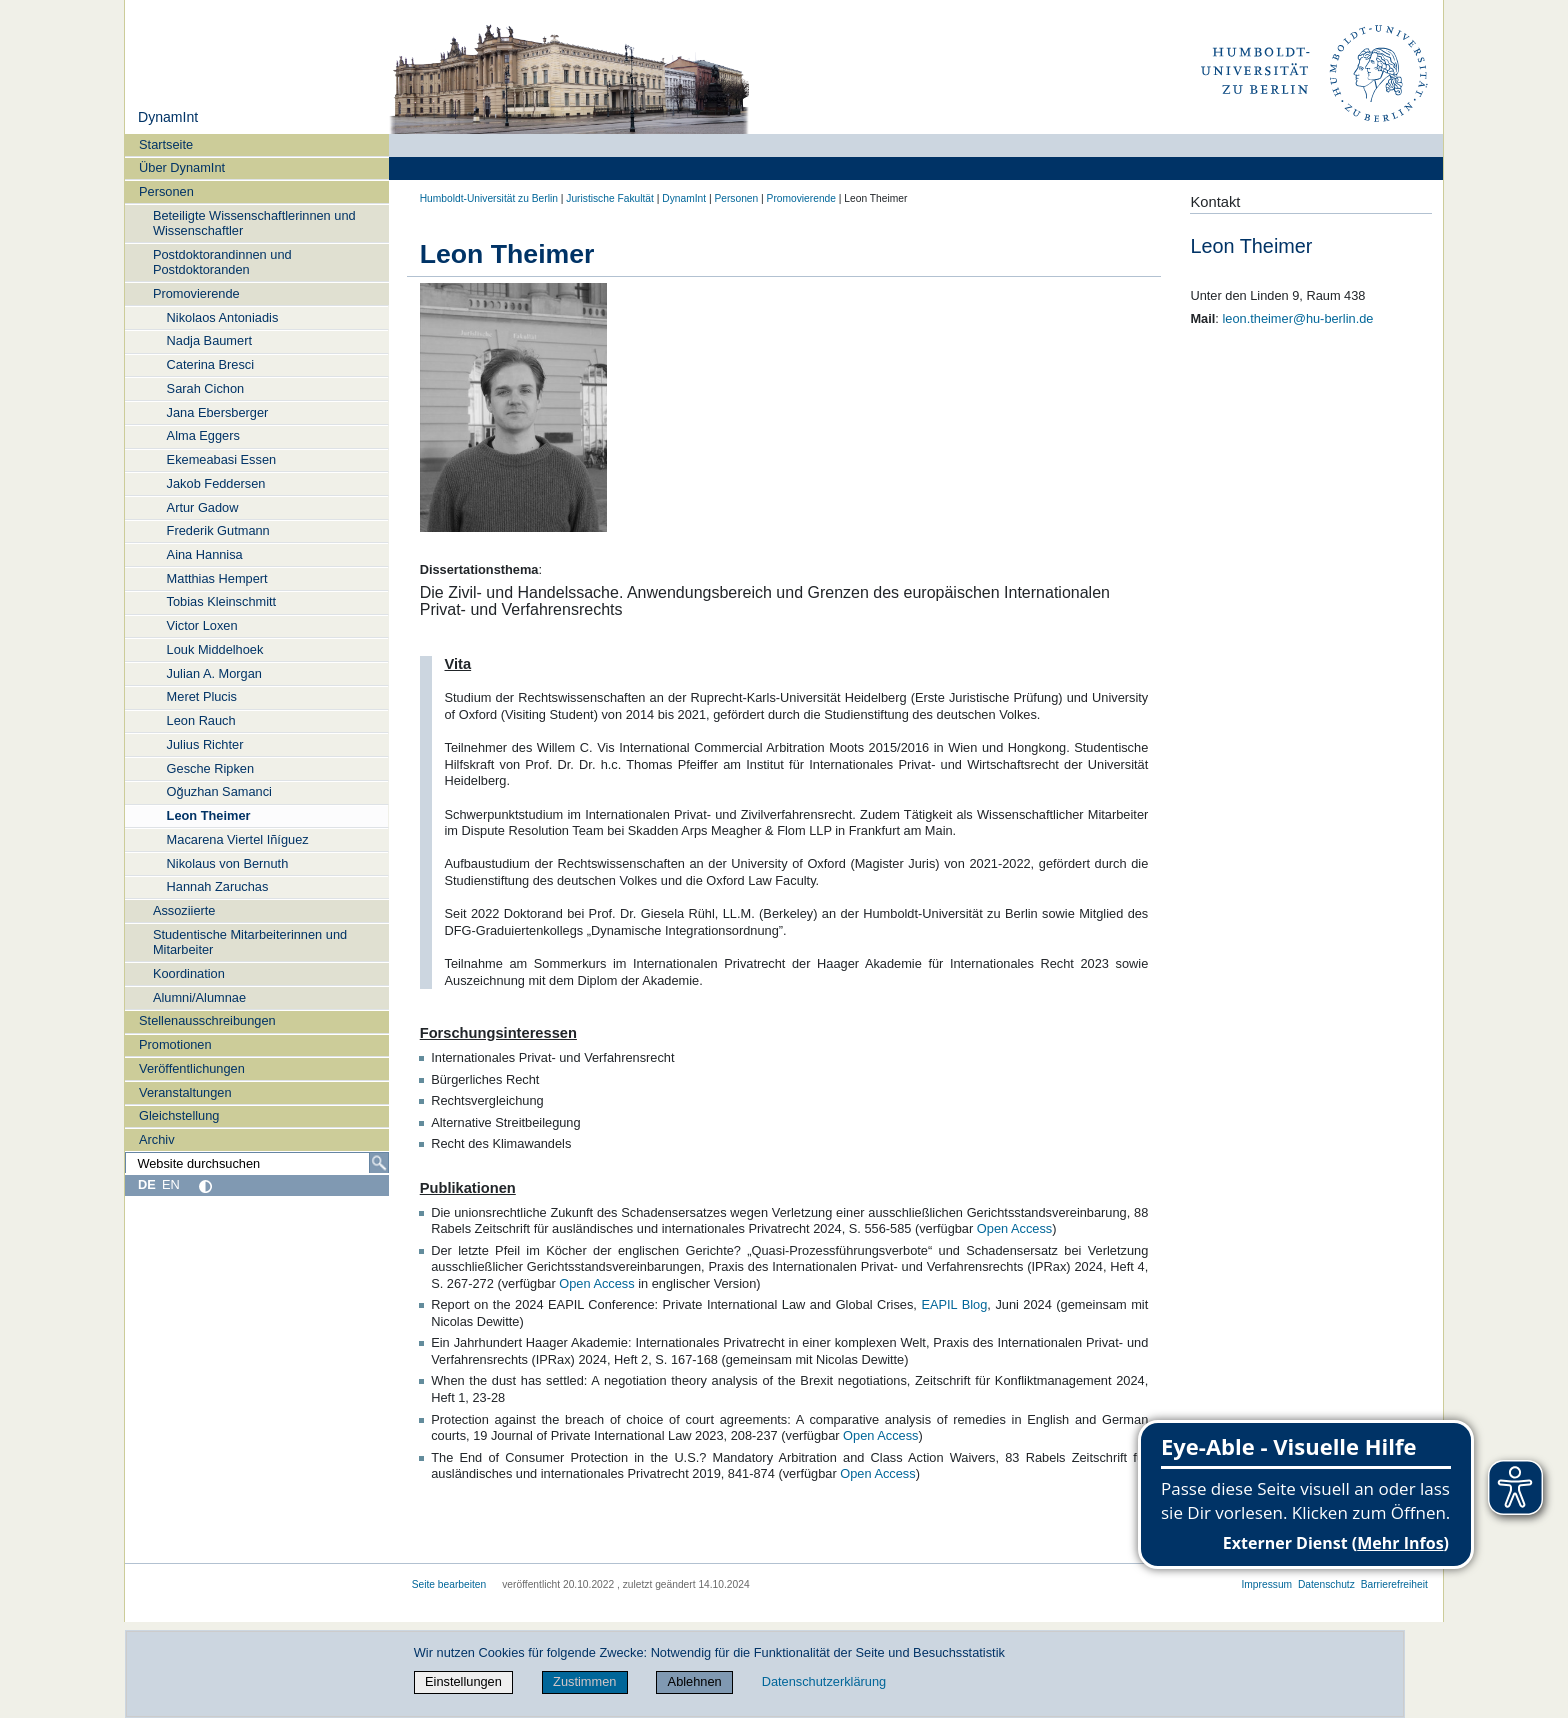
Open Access (1014, 1228)
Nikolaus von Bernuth (228, 863)
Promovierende (196, 293)
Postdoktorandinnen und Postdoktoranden (222, 262)
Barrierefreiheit (1394, 1584)
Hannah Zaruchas (218, 886)
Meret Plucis (202, 696)
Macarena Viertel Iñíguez (238, 839)
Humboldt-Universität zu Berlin (489, 198)
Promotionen (175, 1044)
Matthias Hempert (217, 578)
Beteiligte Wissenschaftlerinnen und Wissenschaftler (254, 223)
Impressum (1266, 1584)
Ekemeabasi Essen (222, 459)
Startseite (166, 144)
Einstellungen (463, 1681)
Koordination (189, 973)
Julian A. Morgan (214, 673)
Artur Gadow (203, 507)
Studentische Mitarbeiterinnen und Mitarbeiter (250, 942)
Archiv (157, 1139)
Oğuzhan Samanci (219, 791)
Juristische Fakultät (610, 198)
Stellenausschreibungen (207, 1020)
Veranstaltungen (185, 1092)
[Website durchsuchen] (257, 1163)
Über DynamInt (182, 167)
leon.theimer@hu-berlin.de (1297, 318)
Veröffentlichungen (192, 1068)
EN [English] (171, 1184)
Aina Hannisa (205, 554)
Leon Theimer (209, 815)
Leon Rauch (201, 720)
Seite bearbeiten (449, 1584)
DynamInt (168, 117)
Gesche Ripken (211, 768)
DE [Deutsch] (147, 1184)
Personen (166, 191)
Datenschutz (1326, 1584)
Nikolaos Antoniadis (223, 317)
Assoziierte (184, 910)
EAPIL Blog (954, 1304)
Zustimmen (584, 1681)
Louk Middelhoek (215, 649)
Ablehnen (695, 1681)
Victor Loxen (202, 625)
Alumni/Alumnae (199, 997)
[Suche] (379, 1163)
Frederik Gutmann (218, 530)
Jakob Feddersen (216, 483)
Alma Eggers (203, 435)
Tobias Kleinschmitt (222, 601)
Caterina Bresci (210, 364)
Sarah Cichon (206, 388)
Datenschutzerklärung (824, 1681)
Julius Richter (205, 744)
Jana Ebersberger (218, 412)
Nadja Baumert (209, 340)
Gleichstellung (179, 1115)
